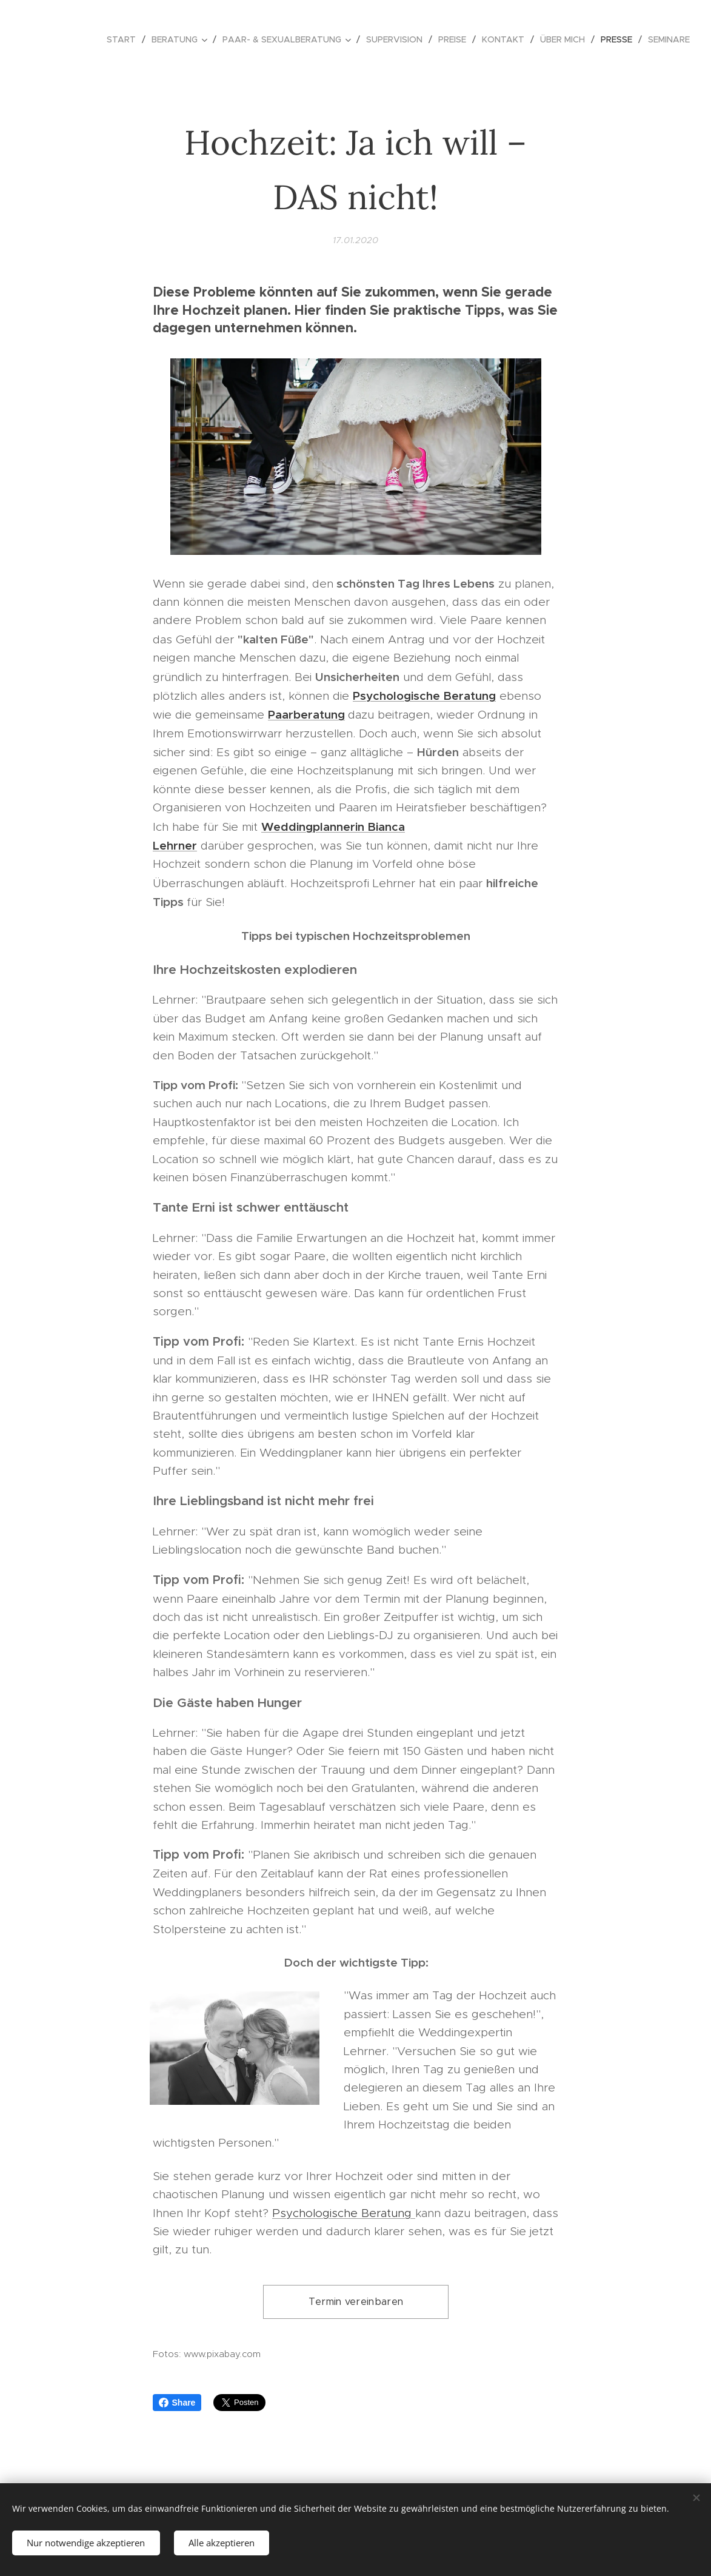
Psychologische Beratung (343, 2212)
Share (177, 2402)
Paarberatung (306, 714)
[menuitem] (124, 39)
